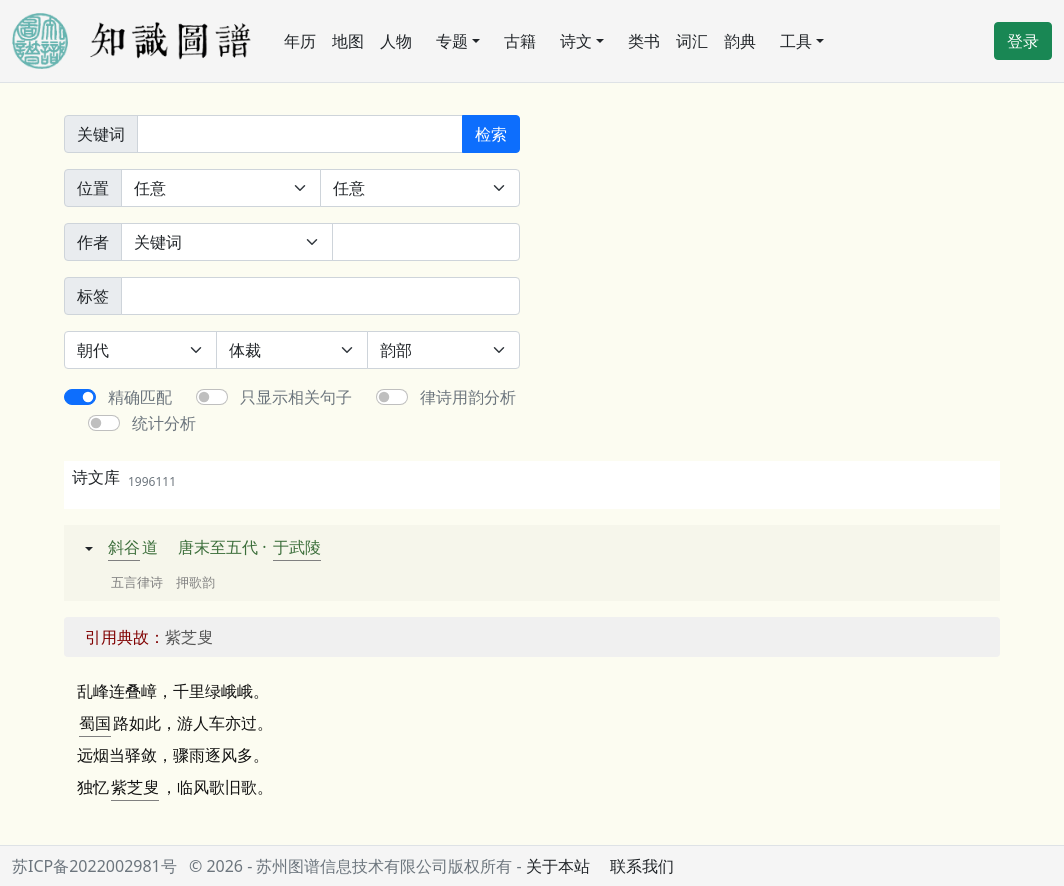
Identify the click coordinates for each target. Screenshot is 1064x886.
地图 (348, 41)
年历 (300, 41)
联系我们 (642, 866)
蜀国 (95, 723)
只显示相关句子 (296, 397)
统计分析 (164, 423)
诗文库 (124, 477)
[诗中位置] (221, 188)
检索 (491, 134)
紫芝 (127, 787)
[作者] (426, 242)
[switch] (80, 397)
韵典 (740, 41)
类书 (644, 41)
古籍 (520, 41)
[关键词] (300, 134)
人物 (396, 41)
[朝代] (140, 350)
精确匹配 (140, 397)
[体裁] (292, 350)
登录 (1023, 41)
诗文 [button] (576, 41)
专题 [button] (452, 41)
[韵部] (443, 350)
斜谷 (124, 547)
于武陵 (297, 547)
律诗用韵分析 (468, 397)
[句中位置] (420, 188)
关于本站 (558, 866)
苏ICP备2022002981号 (94, 866)
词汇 (692, 41)
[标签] (320, 296)
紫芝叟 (189, 637)
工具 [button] (796, 41)
